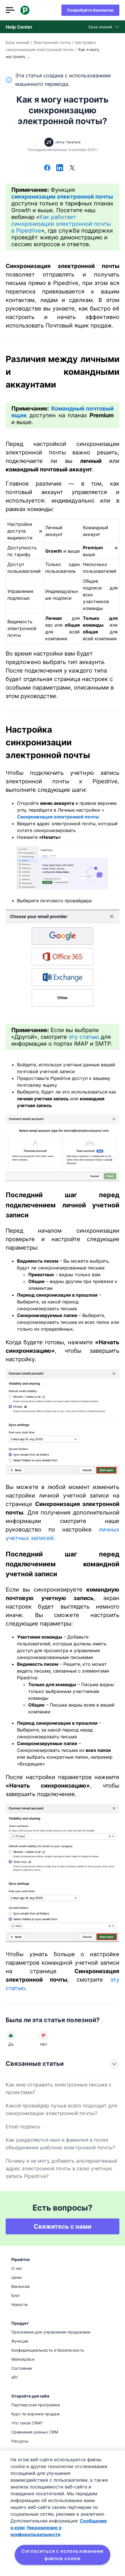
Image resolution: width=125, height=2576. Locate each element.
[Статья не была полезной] (43, 2035)
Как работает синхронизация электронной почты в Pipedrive (61, 224)
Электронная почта (51, 42)
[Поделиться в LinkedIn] (59, 168)
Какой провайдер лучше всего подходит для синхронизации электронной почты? (61, 2109)
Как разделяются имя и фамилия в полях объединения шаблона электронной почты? (60, 2143)
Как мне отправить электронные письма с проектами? (58, 2088)
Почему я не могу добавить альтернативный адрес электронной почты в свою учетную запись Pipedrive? (61, 2168)
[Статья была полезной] (11, 2035)
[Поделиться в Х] (72, 168)
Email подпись (23, 2127)
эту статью (84, 1036)
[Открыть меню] (10, 10)
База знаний (17, 42)
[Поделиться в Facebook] (47, 168)
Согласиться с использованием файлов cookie (62, 2554)
